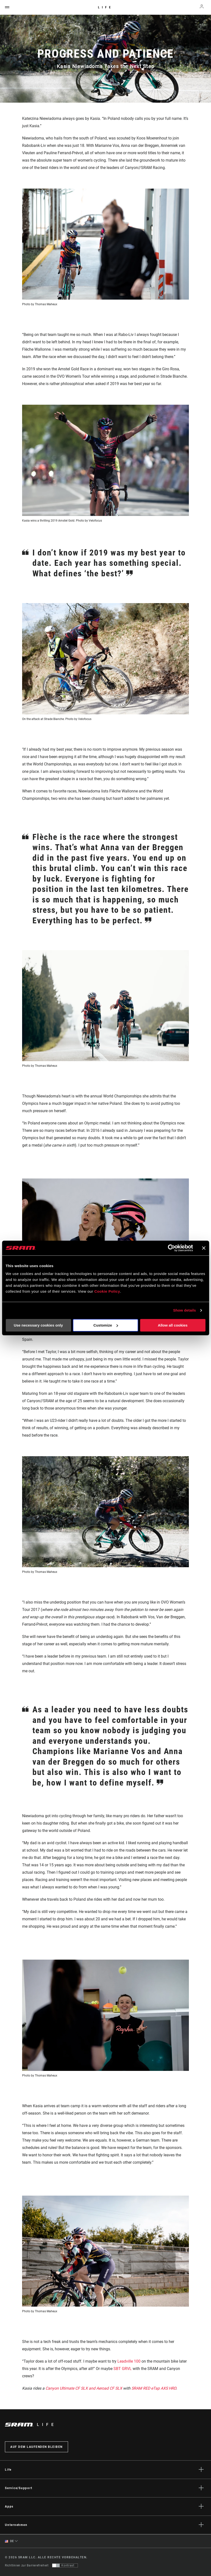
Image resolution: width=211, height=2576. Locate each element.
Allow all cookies (173, 1325)
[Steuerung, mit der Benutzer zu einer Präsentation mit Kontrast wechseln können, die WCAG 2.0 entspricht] (65, 2565)
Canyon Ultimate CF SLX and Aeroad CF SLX (83, 2388)
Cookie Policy (107, 1291)
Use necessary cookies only (38, 1325)
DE (9, 2541)
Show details (184, 1310)
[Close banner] (203, 1248)
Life (105, 7)
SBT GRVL (122, 2368)
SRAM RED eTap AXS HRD (153, 2388)
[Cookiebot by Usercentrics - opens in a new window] (171, 1248)
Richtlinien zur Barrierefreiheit (26, 2565)
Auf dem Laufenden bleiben (36, 2447)
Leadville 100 (129, 2361)
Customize (105, 1325)
